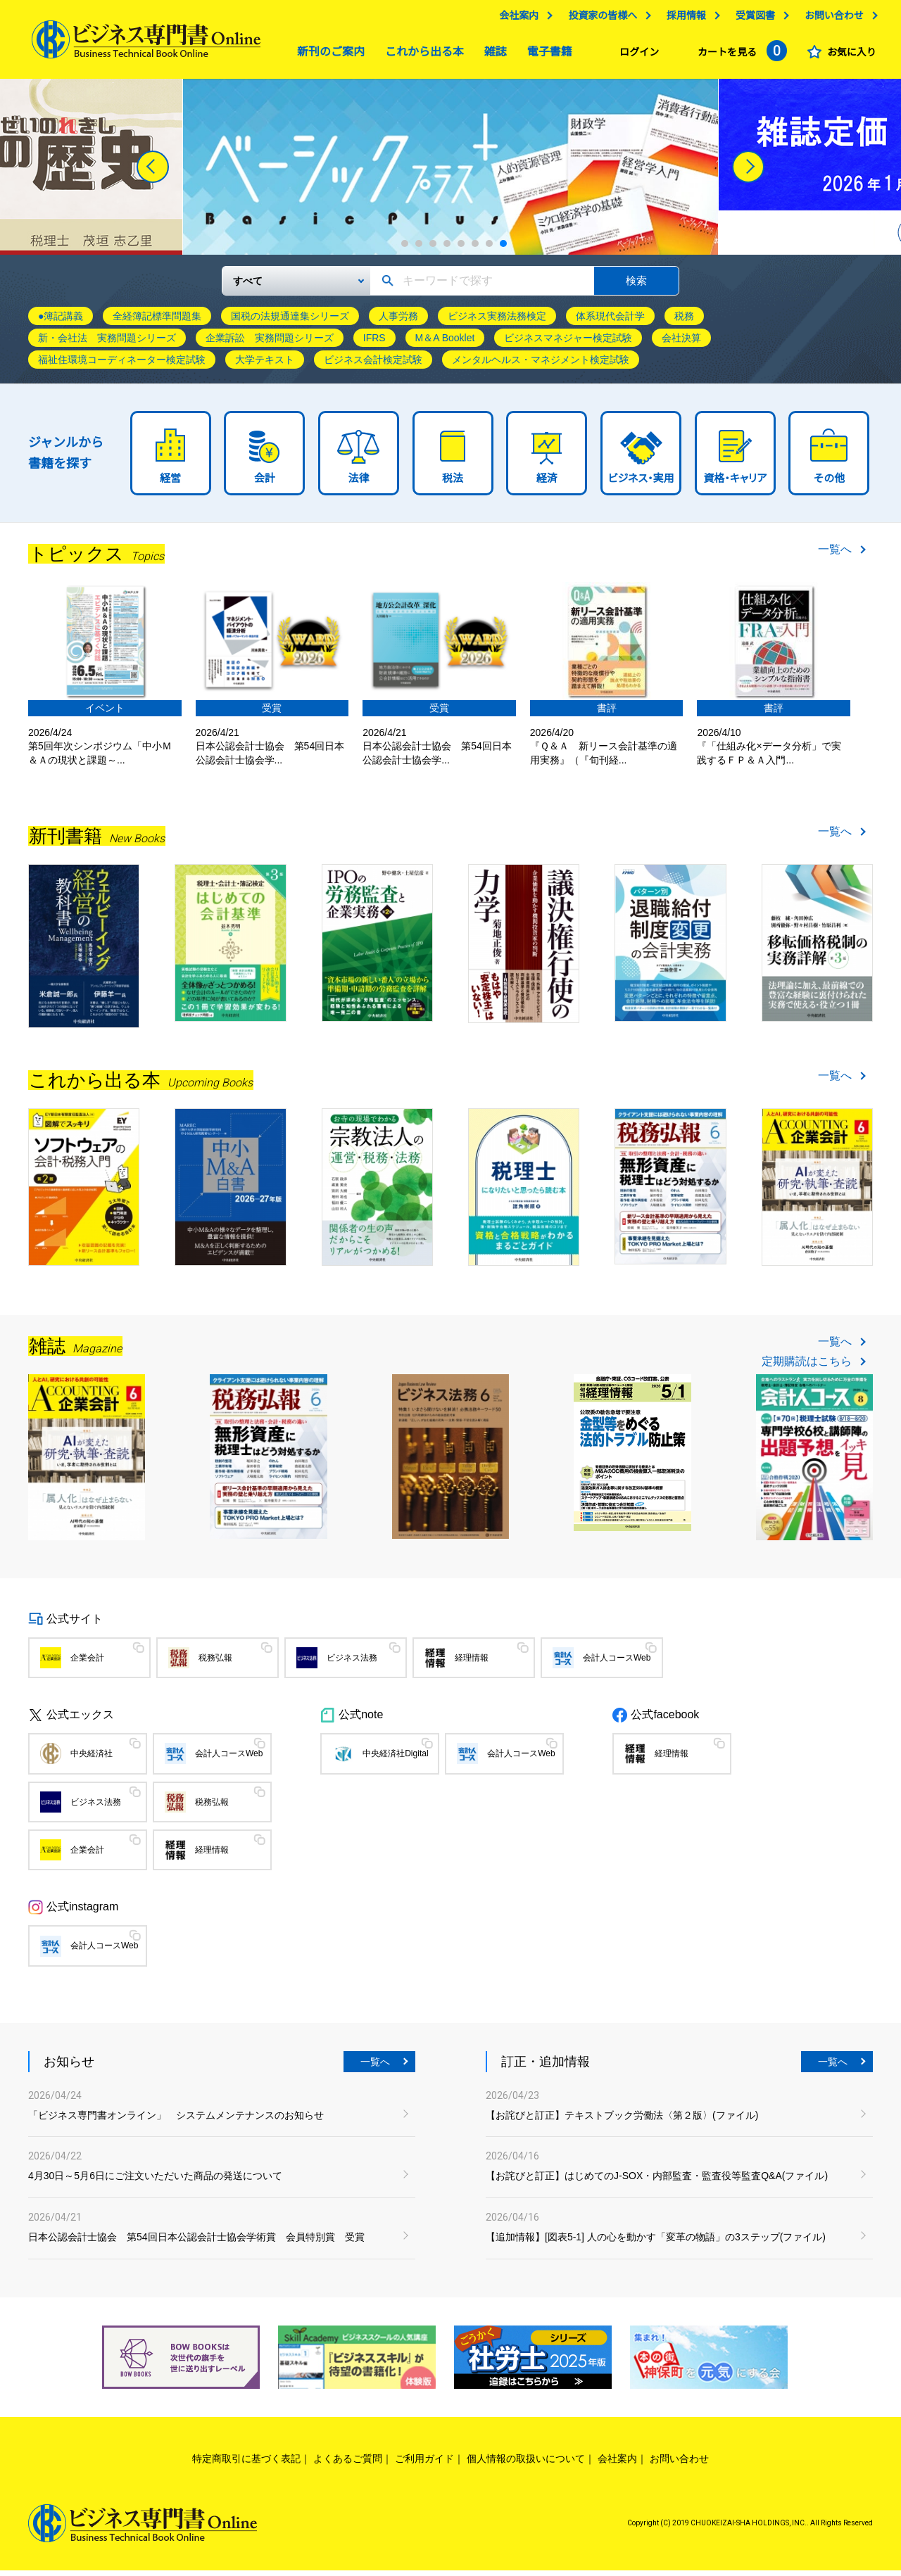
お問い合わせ (830, 19)
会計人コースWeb (616, 1663)
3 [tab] (432, 249)
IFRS (374, 343)
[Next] (748, 172)
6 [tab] (475, 249)
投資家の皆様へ (599, 19)
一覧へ (835, 555)
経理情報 (472, 1663)
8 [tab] (503, 249)
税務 (684, 321)
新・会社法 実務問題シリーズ (107, 343)
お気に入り (848, 55)
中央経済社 (91, 1759)
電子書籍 (546, 55)
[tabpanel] (292, 172)
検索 (636, 285)
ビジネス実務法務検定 (497, 321)
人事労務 (398, 321)
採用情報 (682, 19)
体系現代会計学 (610, 321)
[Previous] (153, 172)
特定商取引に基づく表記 (246, 2463)
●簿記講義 (60, 321)
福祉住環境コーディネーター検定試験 (122, 365)
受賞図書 (751, 19)
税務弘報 (215, 1663)
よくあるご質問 (347, 2463)
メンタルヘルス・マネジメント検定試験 (540, 365)
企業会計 (87, 1663)
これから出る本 (421, 55)
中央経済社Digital (395, 1759)
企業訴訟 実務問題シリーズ (270, 343)
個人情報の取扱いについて (526, 2463)
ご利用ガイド (424, 2463)
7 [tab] (489, 249)
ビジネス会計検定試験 (373, 365)
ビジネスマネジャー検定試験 (568, 343)
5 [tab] (461, 249)
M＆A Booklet (445, 343)
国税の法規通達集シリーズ (290, 321)
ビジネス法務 (352, 1663)
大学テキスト (264, 365)
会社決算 (681, 343)
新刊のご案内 (327, 55)
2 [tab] (418, 249)
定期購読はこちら (807, 1366)
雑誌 (492, 55)
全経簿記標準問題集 (157, 321)
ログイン (635, 55)
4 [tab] (446, 249)
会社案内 (515, 19)
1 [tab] (404, 249)
